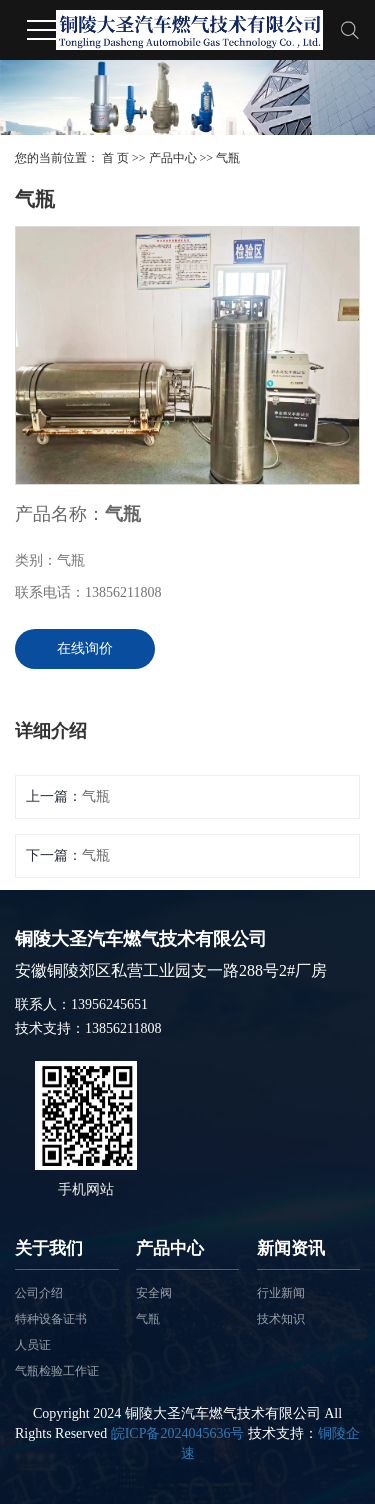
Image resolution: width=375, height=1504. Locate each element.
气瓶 (228, 158)
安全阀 (154, 1293)
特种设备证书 (51, 1319)
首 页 (115, 158)
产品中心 (173, 158)
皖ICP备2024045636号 (178, 1433)
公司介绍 (39, 1293)
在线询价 (85, 648)
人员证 (33, 1345)
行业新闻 (281, 1293)
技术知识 (281, 1319)
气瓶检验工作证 (57, 1371)
